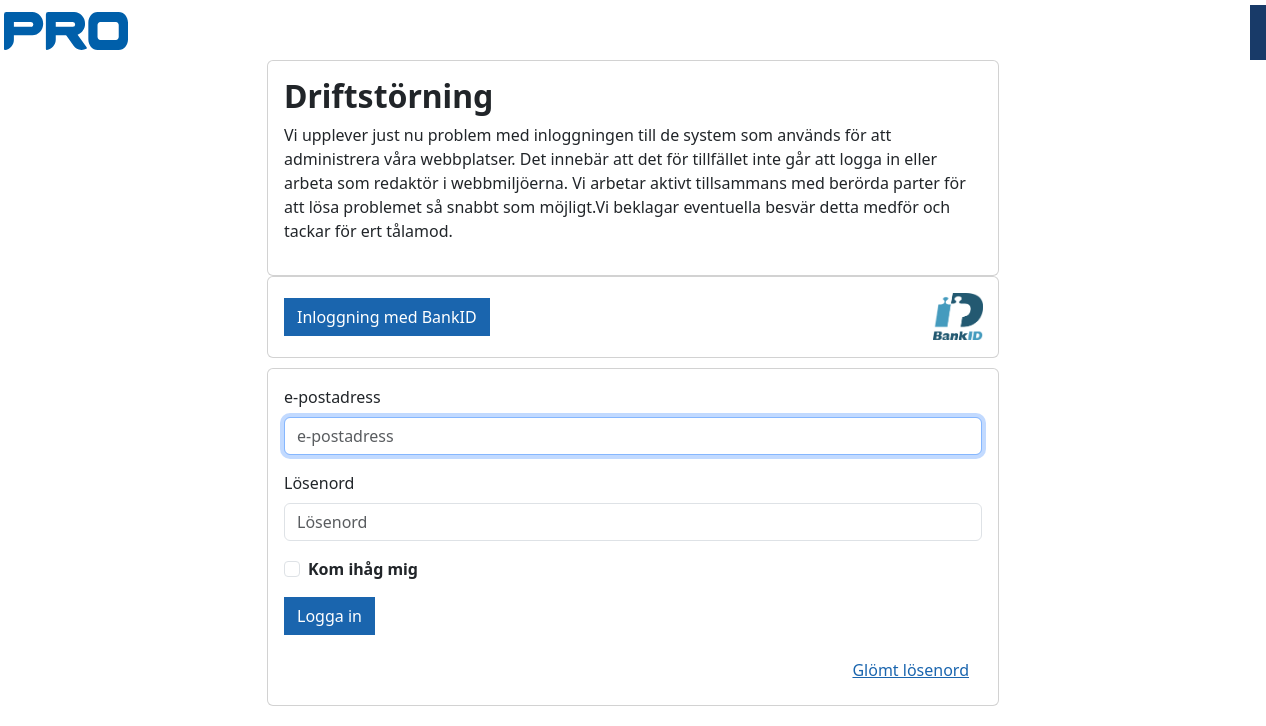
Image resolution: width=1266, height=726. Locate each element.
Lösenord (319, 483)
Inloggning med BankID (387, 317)
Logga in (329, 616)
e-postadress (332, 397)
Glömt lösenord (910, 670)
